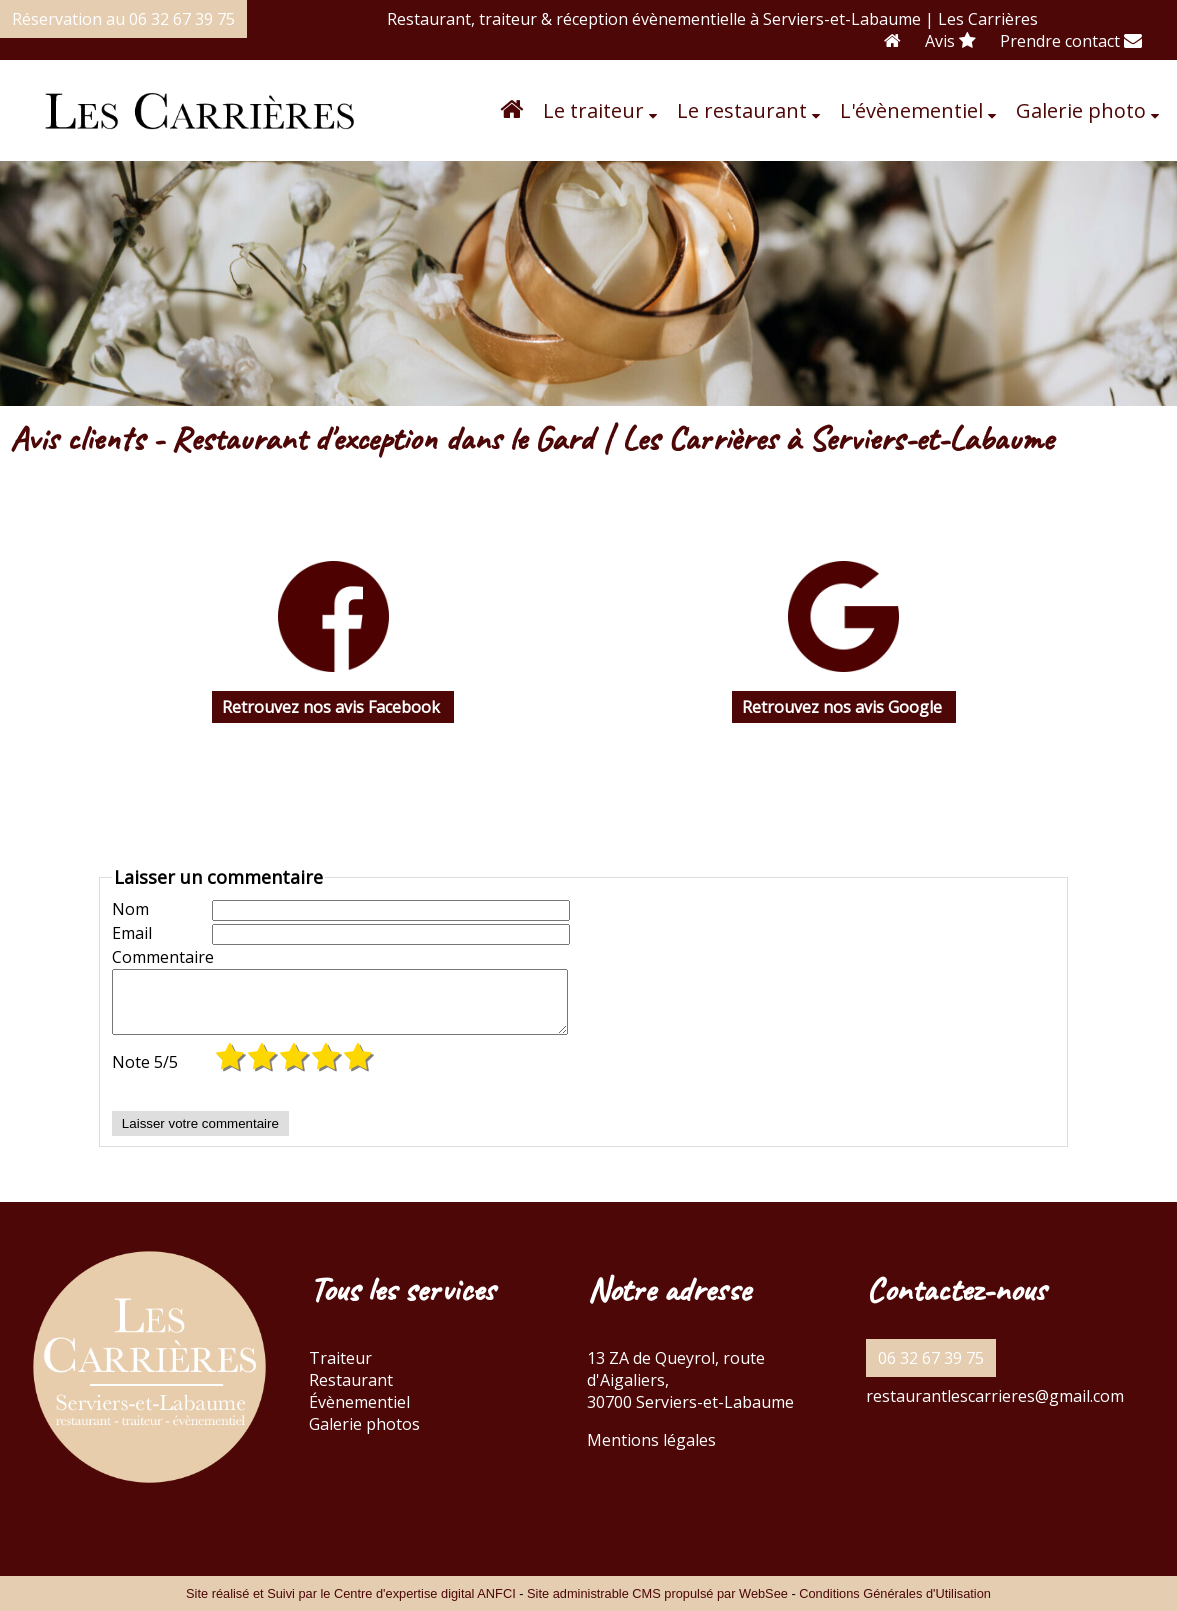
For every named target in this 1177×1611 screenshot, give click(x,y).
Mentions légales (651, 1452)
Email (132, 933)
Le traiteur (593, 110)
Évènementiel (359, 1414)
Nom (130, 909)
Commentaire (162, 957)
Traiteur (340, 1370)
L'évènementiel (911, 110)
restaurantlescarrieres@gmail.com (995, 1408)
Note (145, 1074)
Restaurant (351, 1392)
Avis (950, 41)
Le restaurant (742, 110)
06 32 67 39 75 (931, 1370)
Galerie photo (1081, 110)
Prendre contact (1071, 41)
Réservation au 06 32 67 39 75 (123, 19)
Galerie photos (364, 1436)
